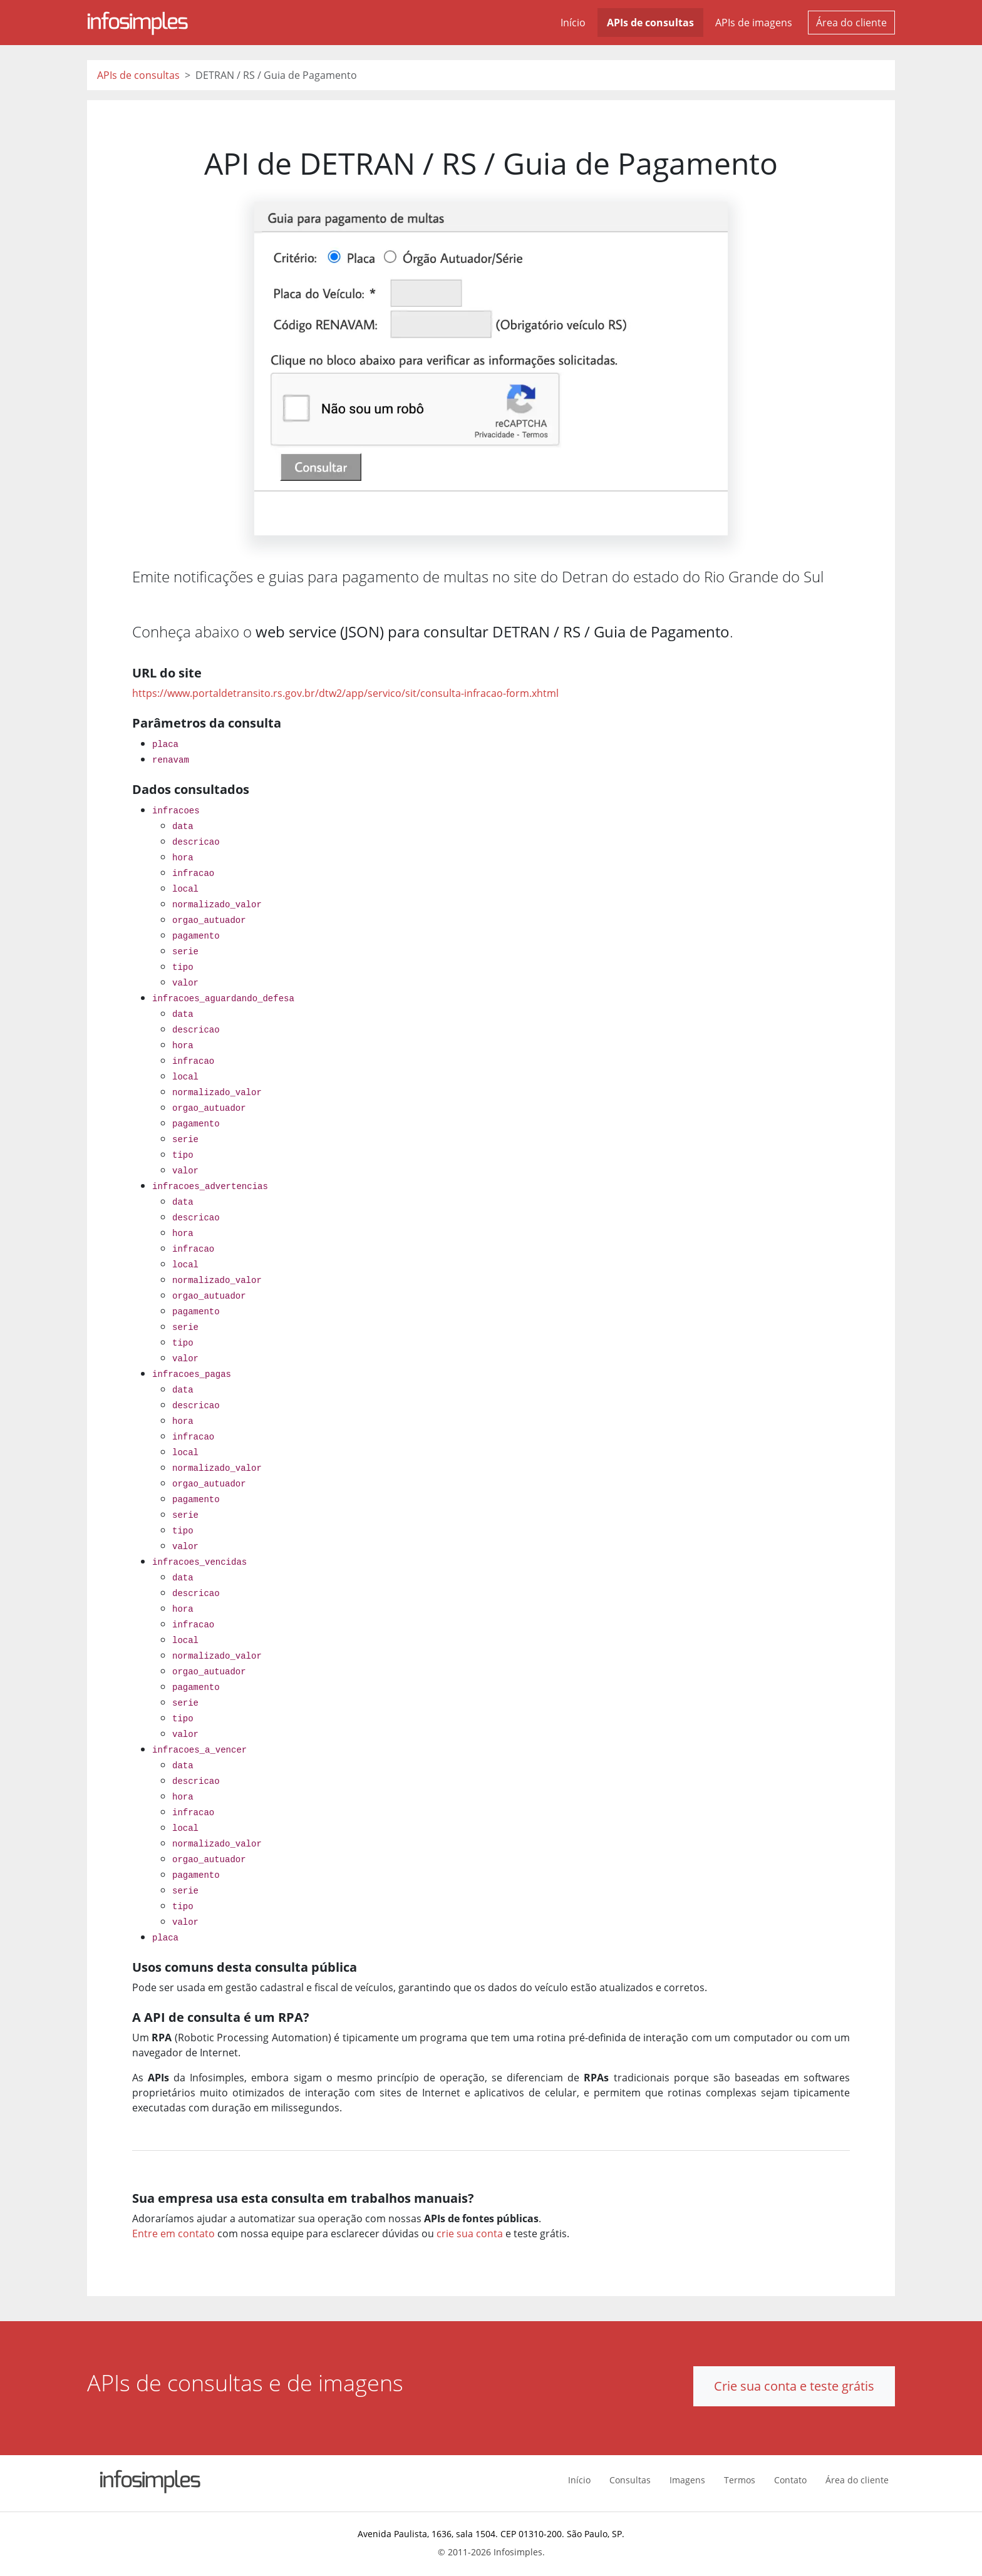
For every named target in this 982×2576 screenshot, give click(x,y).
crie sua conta (470, 2233)
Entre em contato (173, 2233)
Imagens (687, 2480)
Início (573, 22)
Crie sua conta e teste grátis (794, 2386)
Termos (739, 2480)
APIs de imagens (753, 22)
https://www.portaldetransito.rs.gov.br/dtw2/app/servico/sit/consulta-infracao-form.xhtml (345, 693)
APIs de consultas (650, 22)
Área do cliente (851, 22)
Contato (790, 2480)
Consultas (630, 2480)
